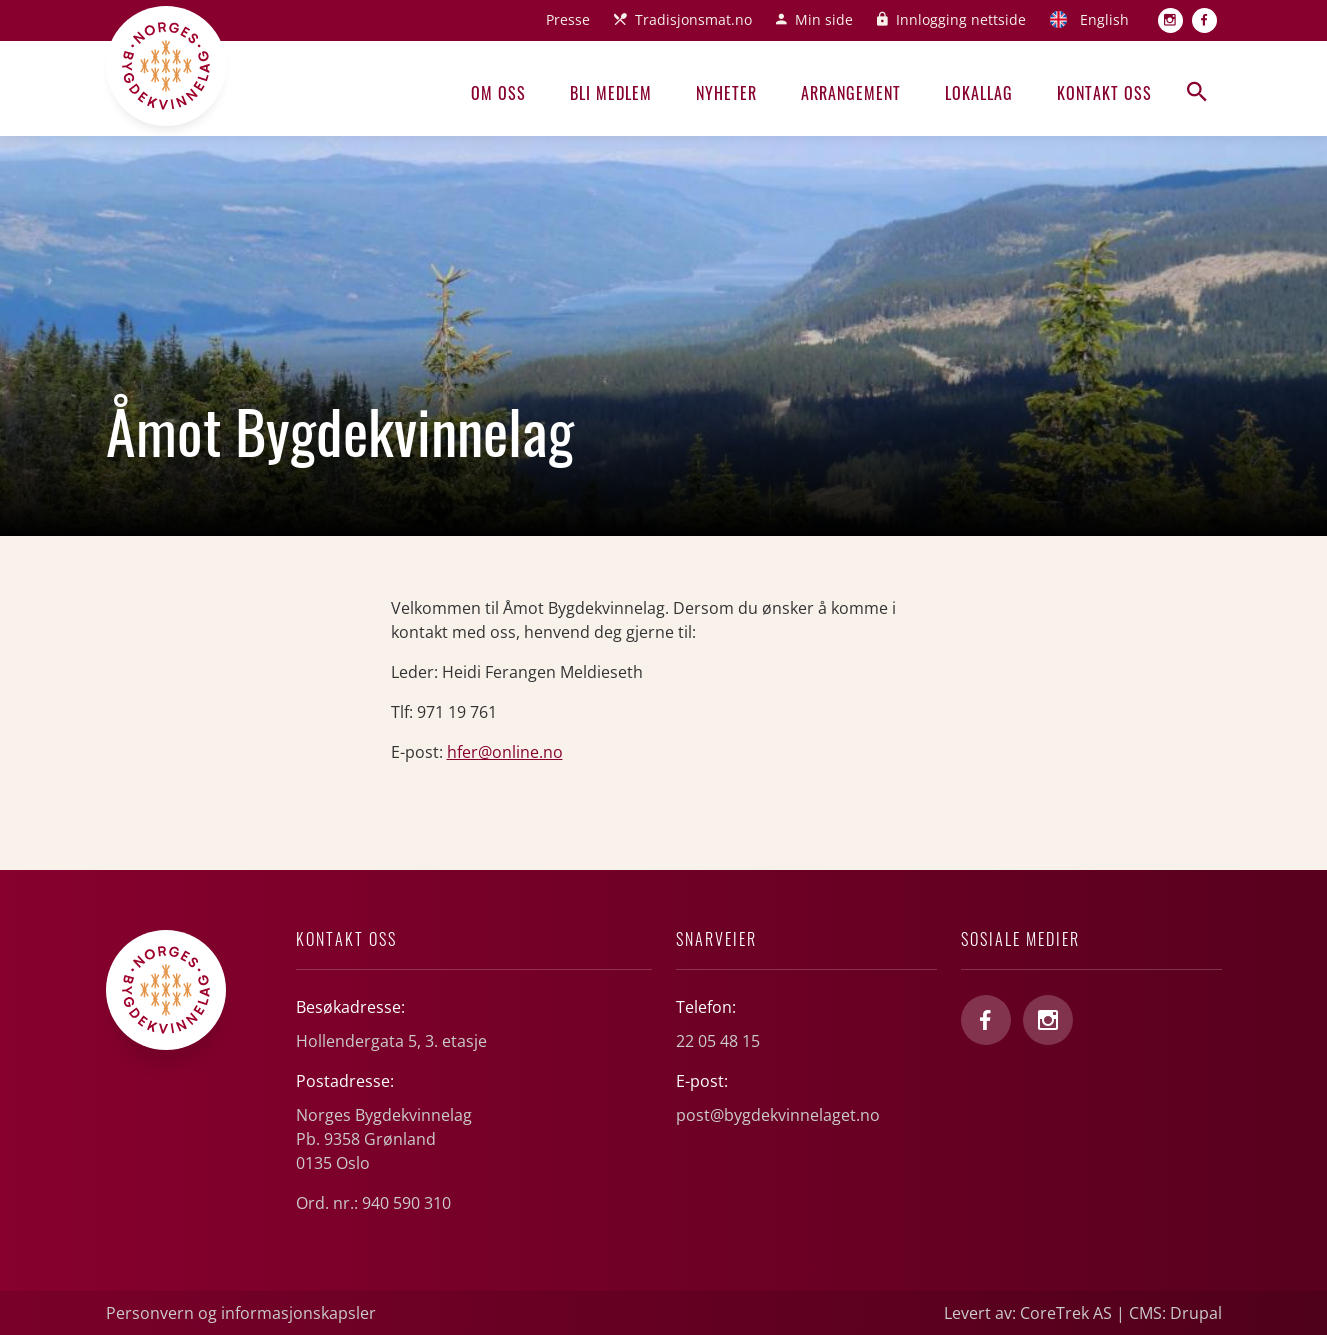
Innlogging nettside (961, 19)
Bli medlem (611, 93)
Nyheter (726, 93)
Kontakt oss (1104, 93)
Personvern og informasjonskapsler (241, 1313)
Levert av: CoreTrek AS (1028, 1313)
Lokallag (979, 93)
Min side (824, 19)
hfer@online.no (505, 752)
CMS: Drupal (1175, 1313)
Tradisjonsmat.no (693, 19)
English (1104, 19)
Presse (568, 19)
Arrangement (851, 93)
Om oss (498, 93)
